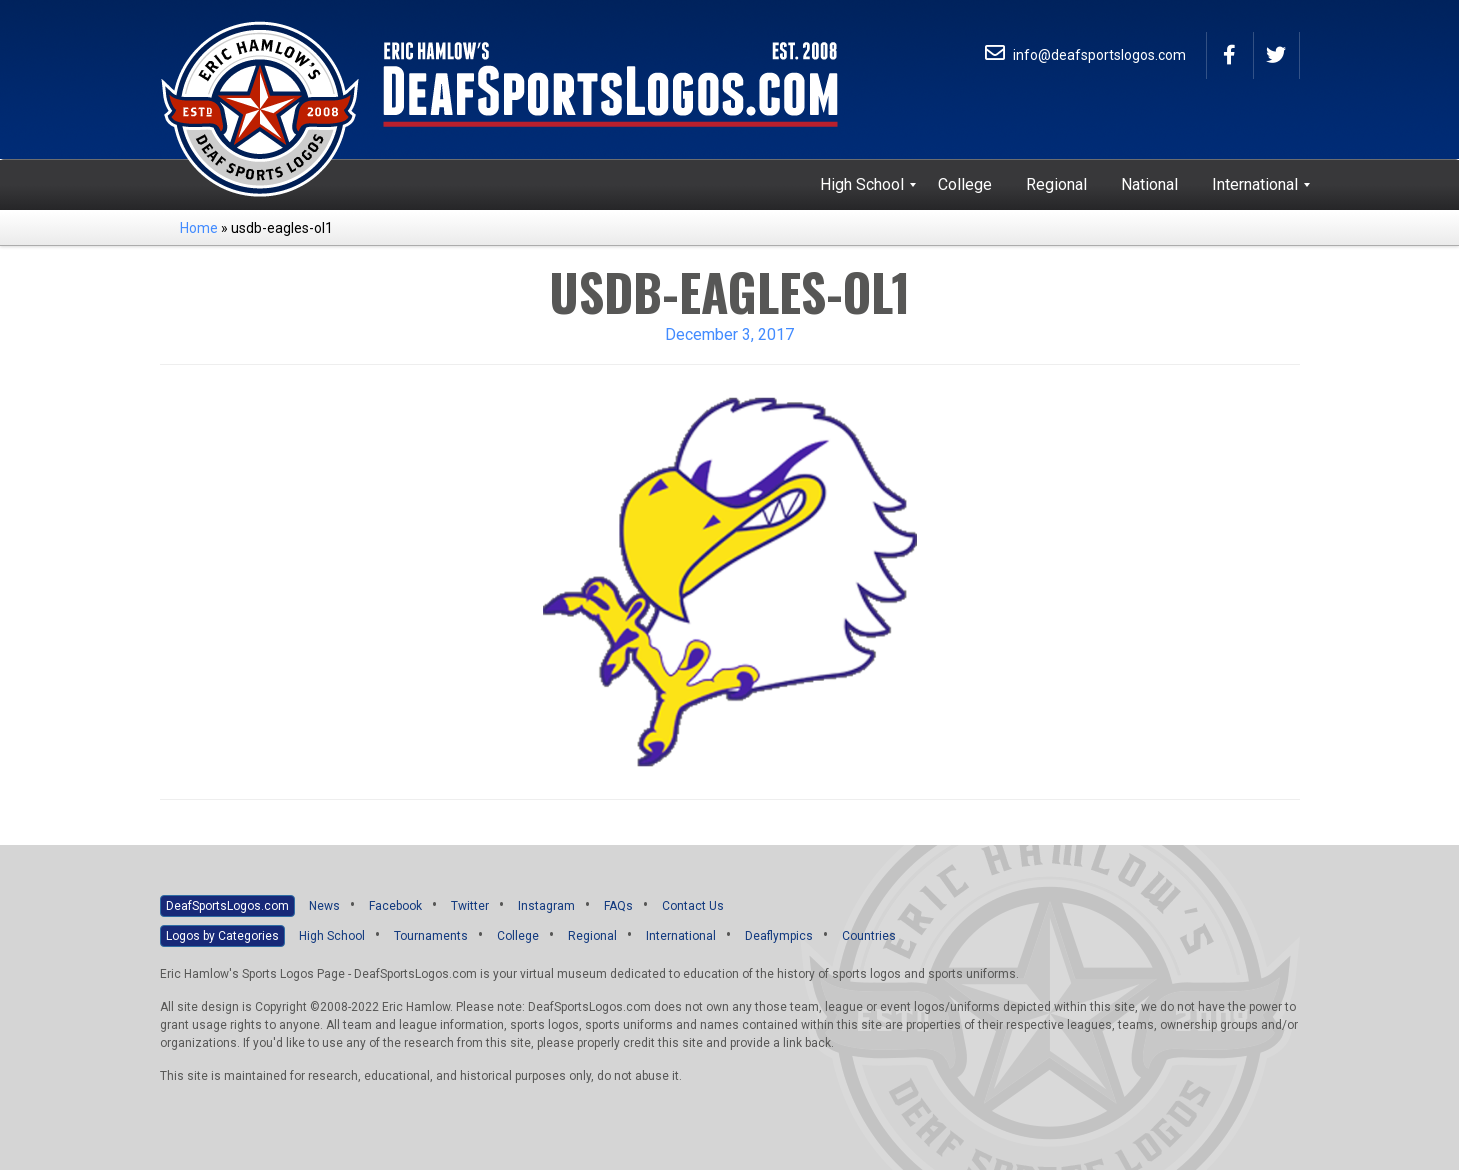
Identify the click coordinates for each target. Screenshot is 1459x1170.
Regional (592, 936)
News (324, 906)
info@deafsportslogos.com (1085, 55)
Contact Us (693, 906)
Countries (869, 936)
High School (332, 936)
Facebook (395, 906)
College (518, 936)
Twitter (470, 906)
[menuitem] (862, 185)
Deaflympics (779, 936)
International (681, 936)
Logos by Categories (222, 936)
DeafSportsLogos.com (227, 906)
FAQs (618, 906)
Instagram (546, 906)
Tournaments (431, 936)
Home (199, 228)
